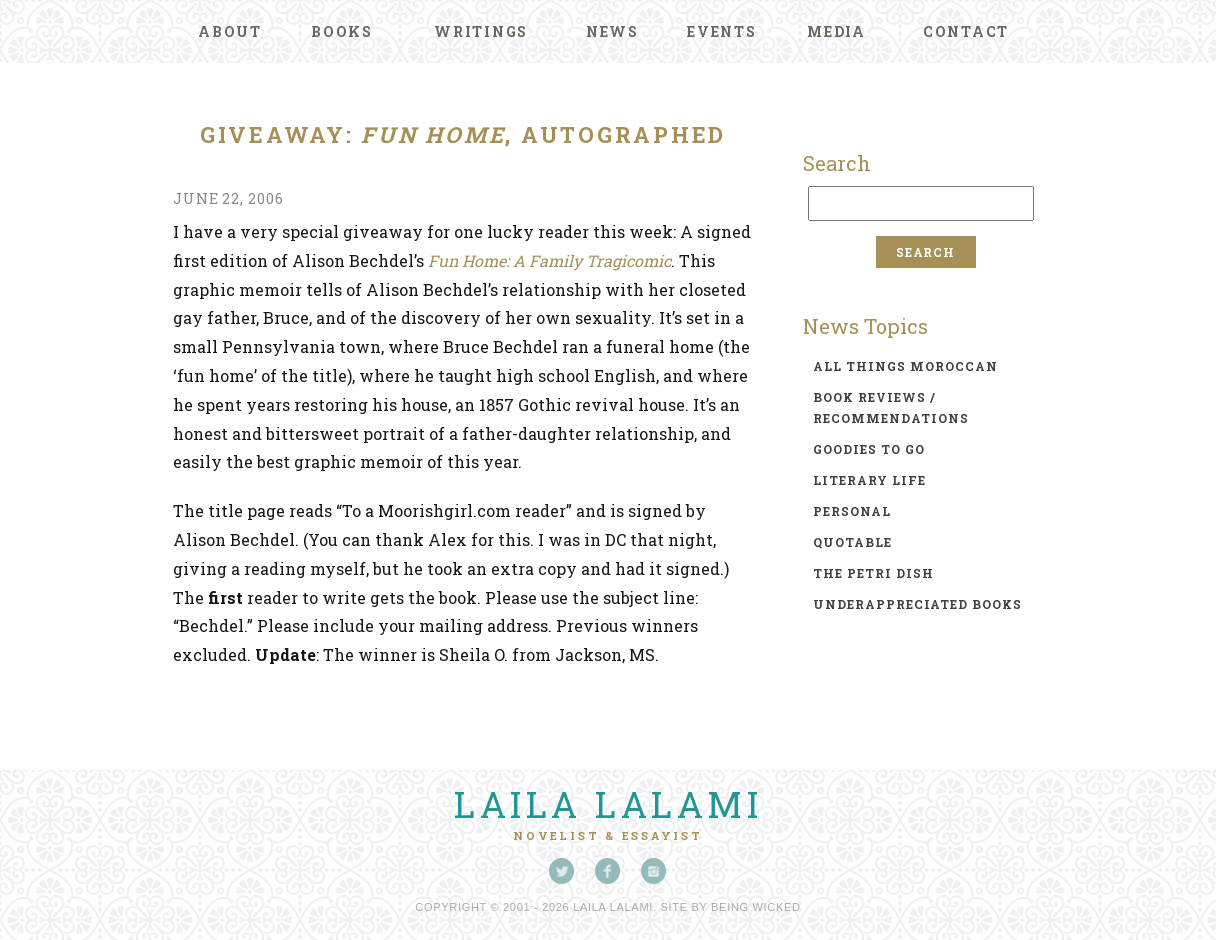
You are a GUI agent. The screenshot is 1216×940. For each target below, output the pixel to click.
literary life (869, 480)
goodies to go (869, 449)
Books (342, 31)
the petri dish (873, 573)
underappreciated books (917, 604)
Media (836, 31)
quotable (852, 542)
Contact (966, 31)
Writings (481, 31)
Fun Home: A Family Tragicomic (549, 260)
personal (852, 511)
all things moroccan (905, 366)
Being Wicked (756, 907)
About (230, 31)
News (612, 31)
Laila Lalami (608, 804)
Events (722, 31)
